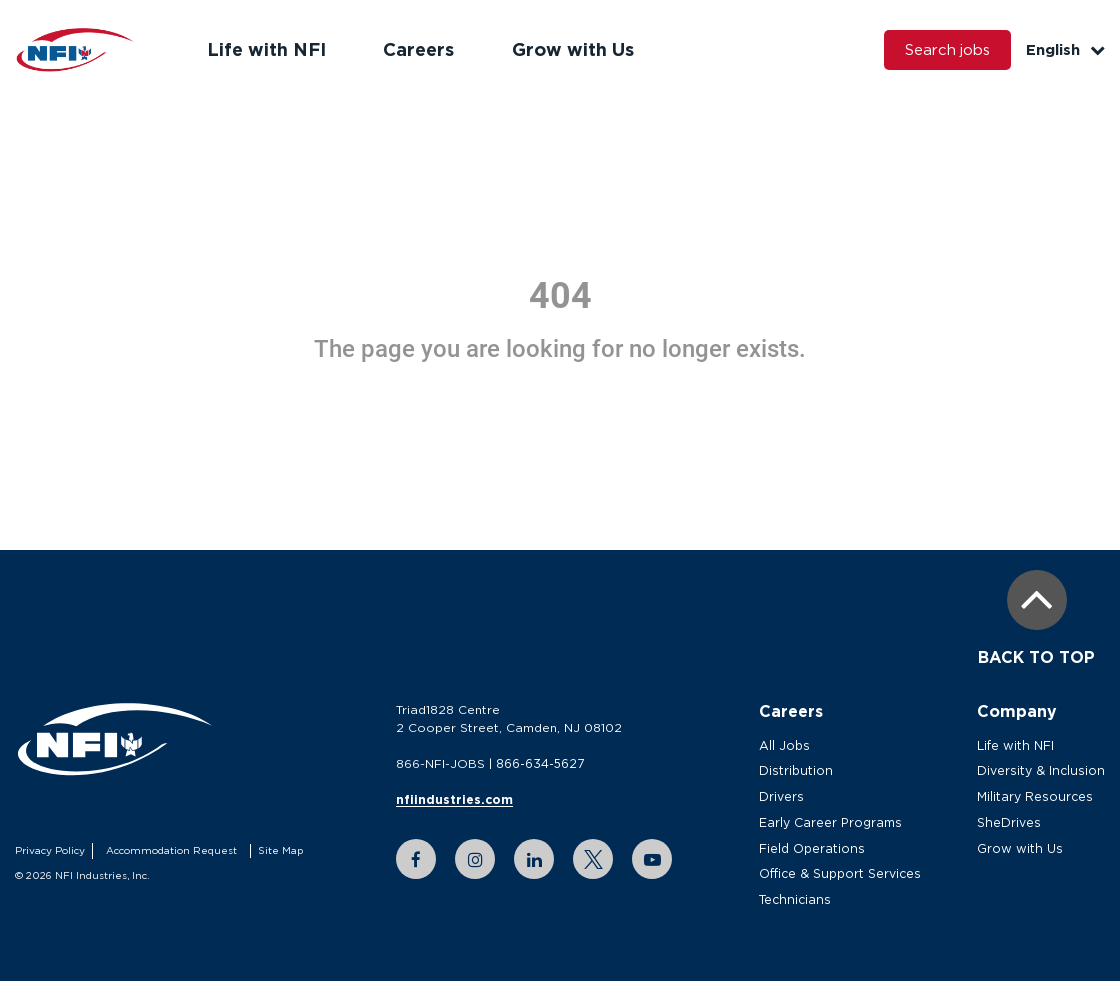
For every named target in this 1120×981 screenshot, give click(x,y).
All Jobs (787, 745)
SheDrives (1013, 822)
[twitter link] (595, 859)
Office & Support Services (843, 873)
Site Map (278, 850)
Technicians (797, 899)
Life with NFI (265, 49)
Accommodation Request (169, 850)
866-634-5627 (542, 763)
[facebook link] (418, 859)
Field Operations (815, 848)
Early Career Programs (834, 822)
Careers (416, 49)
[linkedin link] (536, 859)
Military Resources (1039, 796)
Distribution (798, 770)
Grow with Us (569, 49)
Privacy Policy (49, 850)
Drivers (784, 796)
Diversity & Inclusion (1044, 770)
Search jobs (946, 50)
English (1065, 49)
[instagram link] (477, 859)
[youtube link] (654, 859)
